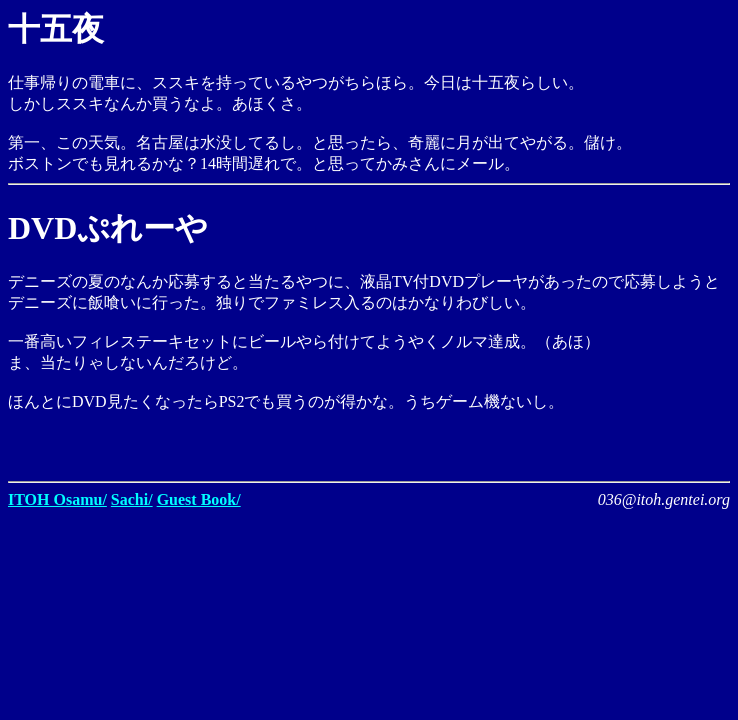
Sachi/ (132, 499)
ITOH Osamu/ (57, 499)
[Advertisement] (496, 443)
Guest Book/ (199, 499)
